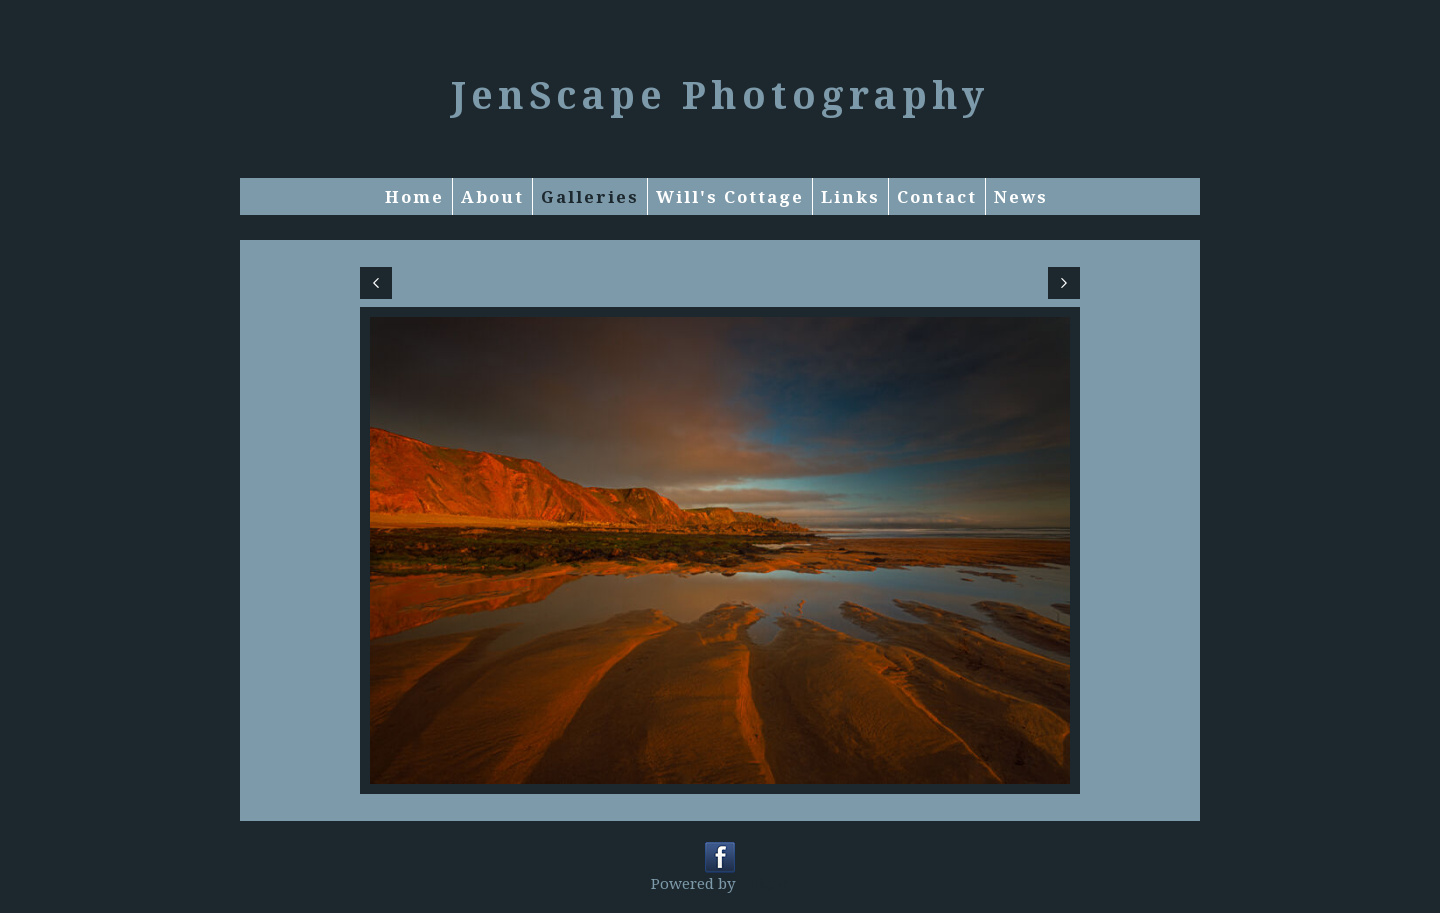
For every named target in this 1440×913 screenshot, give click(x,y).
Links (850, 196)
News (1021, 196)
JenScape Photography (720, 94)
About (492, 196)
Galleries (590, 196)
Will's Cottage (730, 196)
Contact (937, 196)
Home (414, 196)
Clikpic (764, 883)
